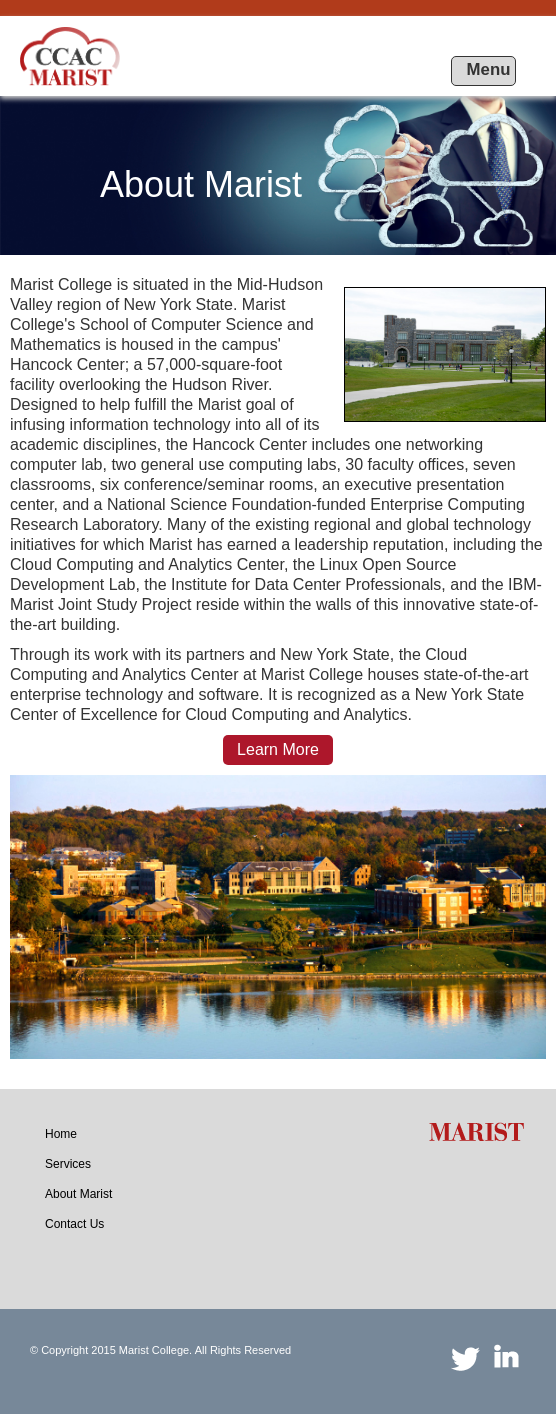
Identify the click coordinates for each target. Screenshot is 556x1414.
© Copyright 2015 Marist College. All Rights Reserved (160, 1350)
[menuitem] (61, 1134)
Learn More (278, 749)
